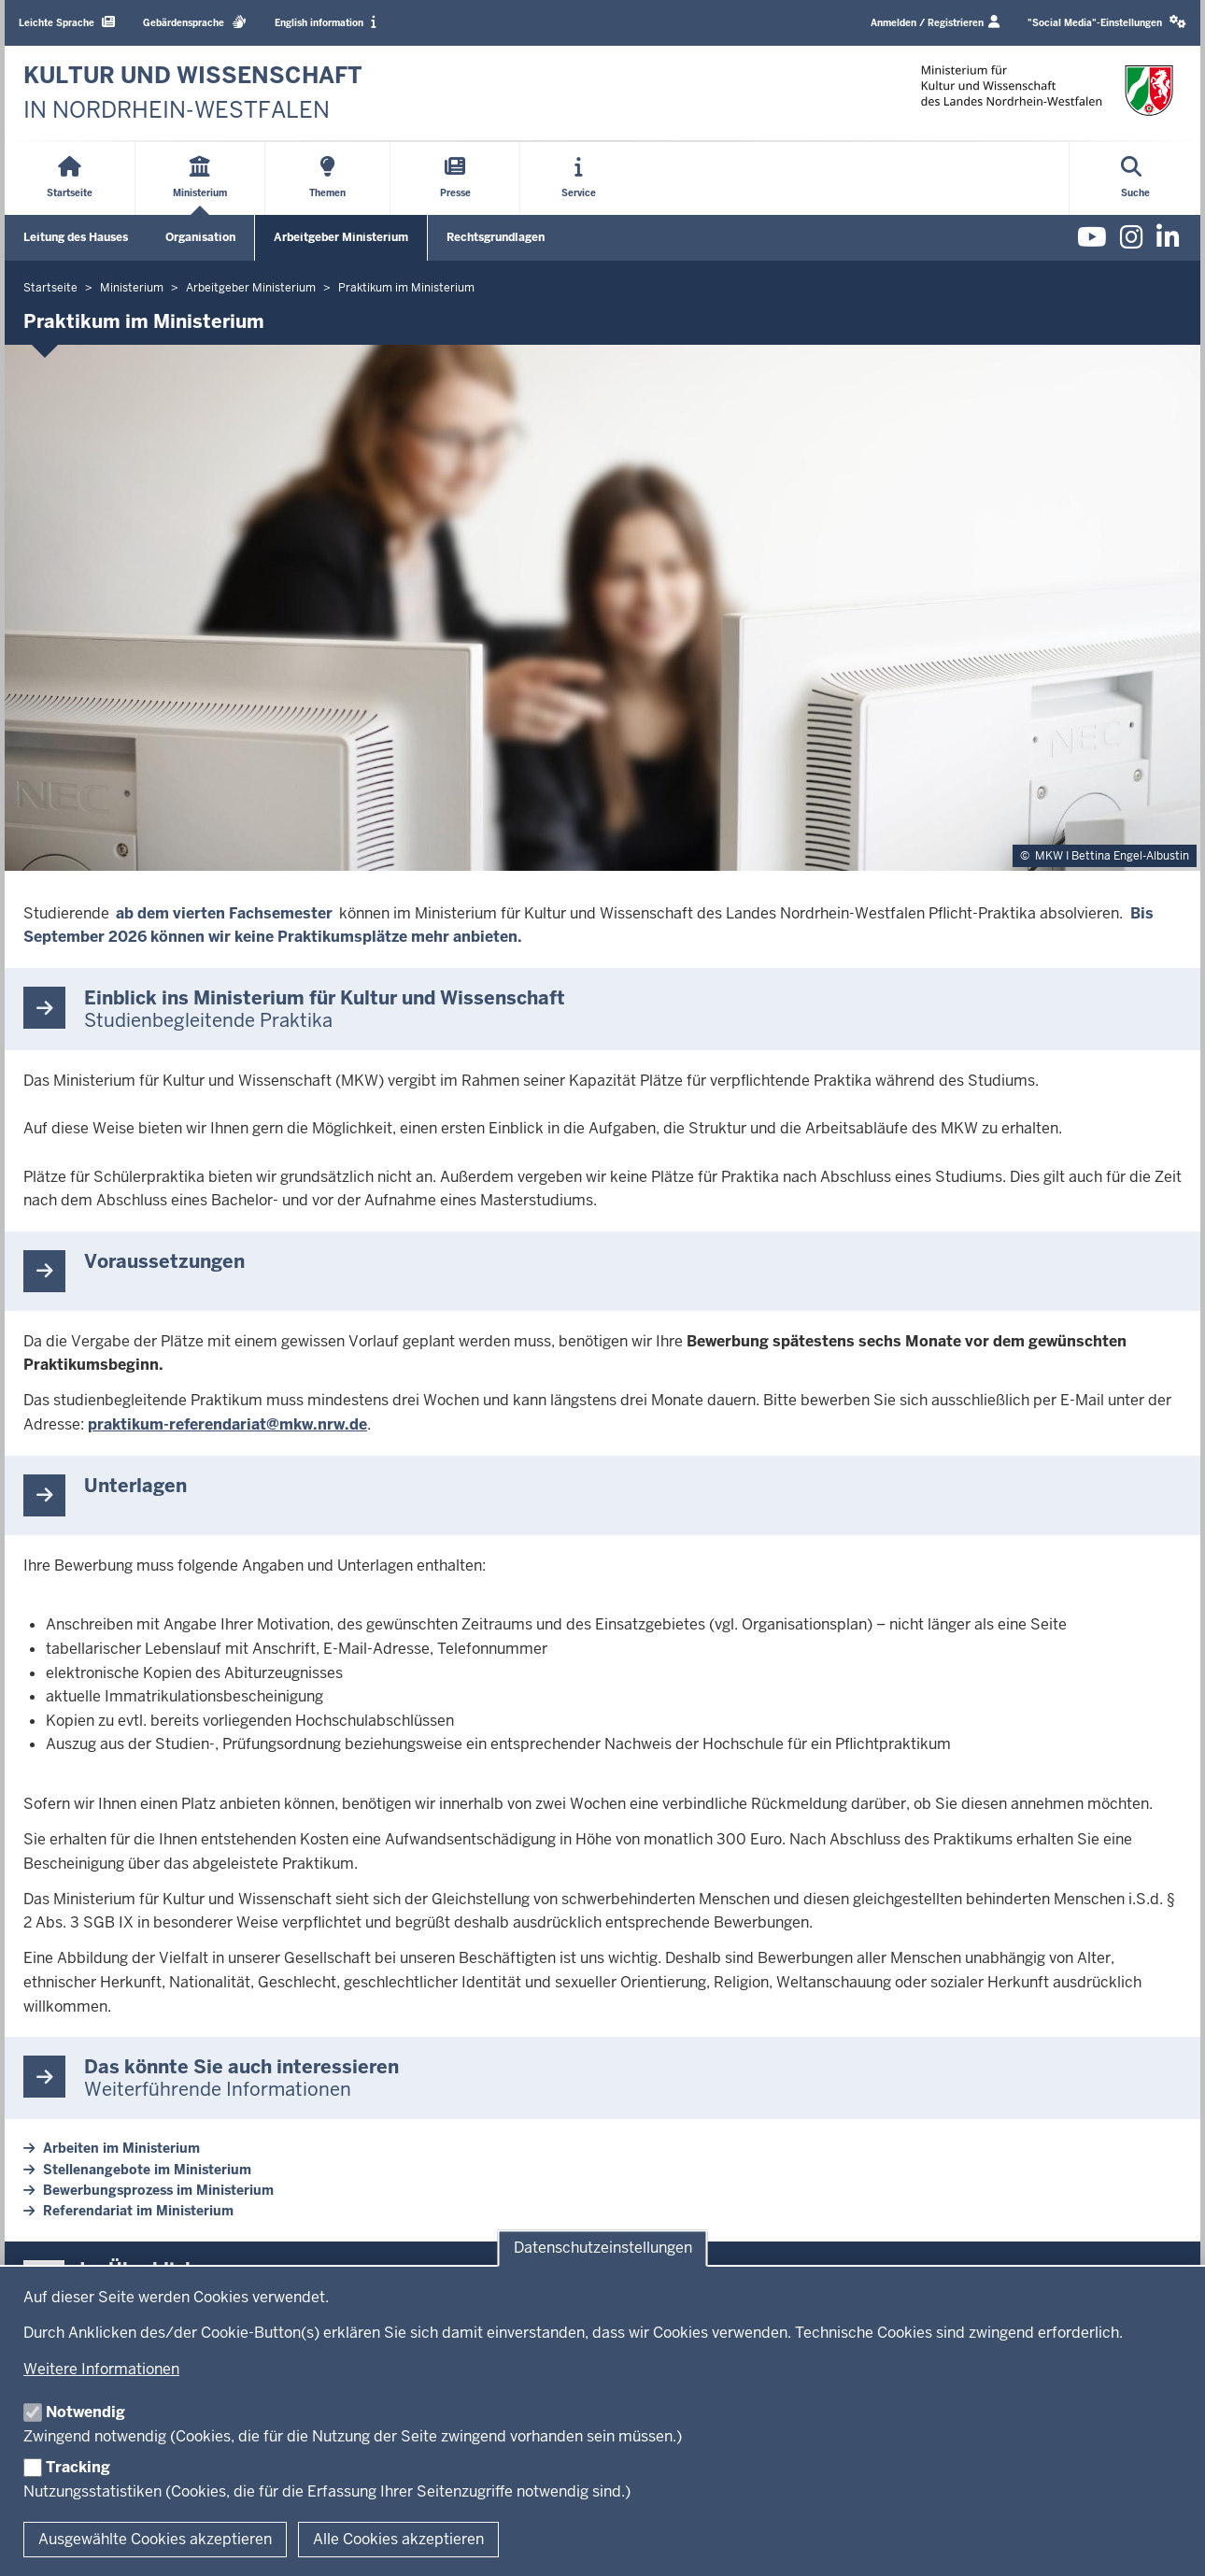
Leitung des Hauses (75, 237)
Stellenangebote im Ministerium (147, 2169)
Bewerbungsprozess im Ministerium (158, 2190)
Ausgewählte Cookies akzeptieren (155, 2539)
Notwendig (85, 2412)
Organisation (200, 237)
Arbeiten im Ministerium (121, 2148)
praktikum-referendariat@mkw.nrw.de (227, 1424)
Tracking (78, 2467)
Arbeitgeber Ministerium (341, 237)
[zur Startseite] (192, 92)
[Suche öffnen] (1135, 178)
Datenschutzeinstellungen (603, 2248)
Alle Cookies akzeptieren (398, 2539)
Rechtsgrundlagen (496, 237)
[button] (1107, 23)
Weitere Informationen (101, 2369)
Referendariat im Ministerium (138, 2210)
